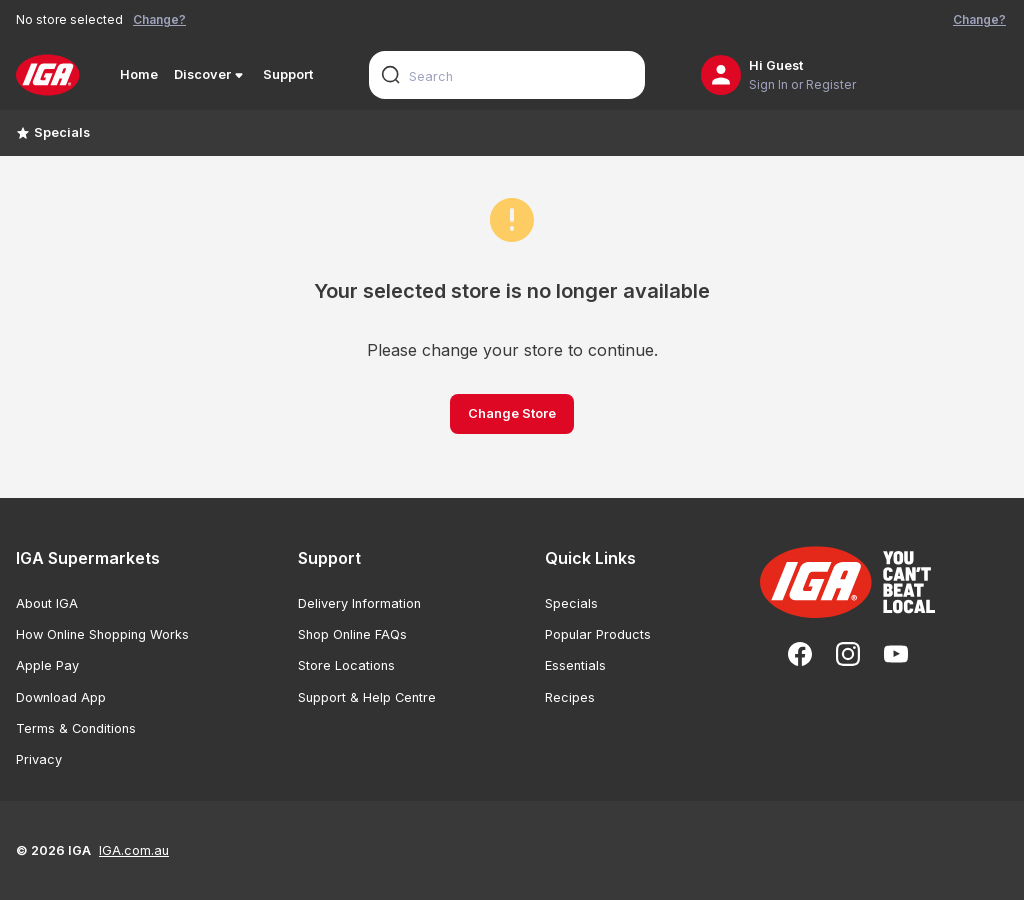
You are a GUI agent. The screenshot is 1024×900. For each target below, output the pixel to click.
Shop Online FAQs (352, 634)
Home (139, 74)
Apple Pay (47, 665)
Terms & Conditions (76, 728)
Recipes (570, 697)
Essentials (575, 665)
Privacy (39, 759)
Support (288, 74)
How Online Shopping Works (102, 634)
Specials (53, 132)
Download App (61, 697)
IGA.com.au (134, 850)
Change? (159, 19)
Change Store (512, 413)
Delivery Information (359, 603)
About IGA (47, 603)
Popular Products (598, 634)
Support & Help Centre (367, 697)
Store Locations (346, 665)
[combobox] (507, 75)
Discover (210, 75)
